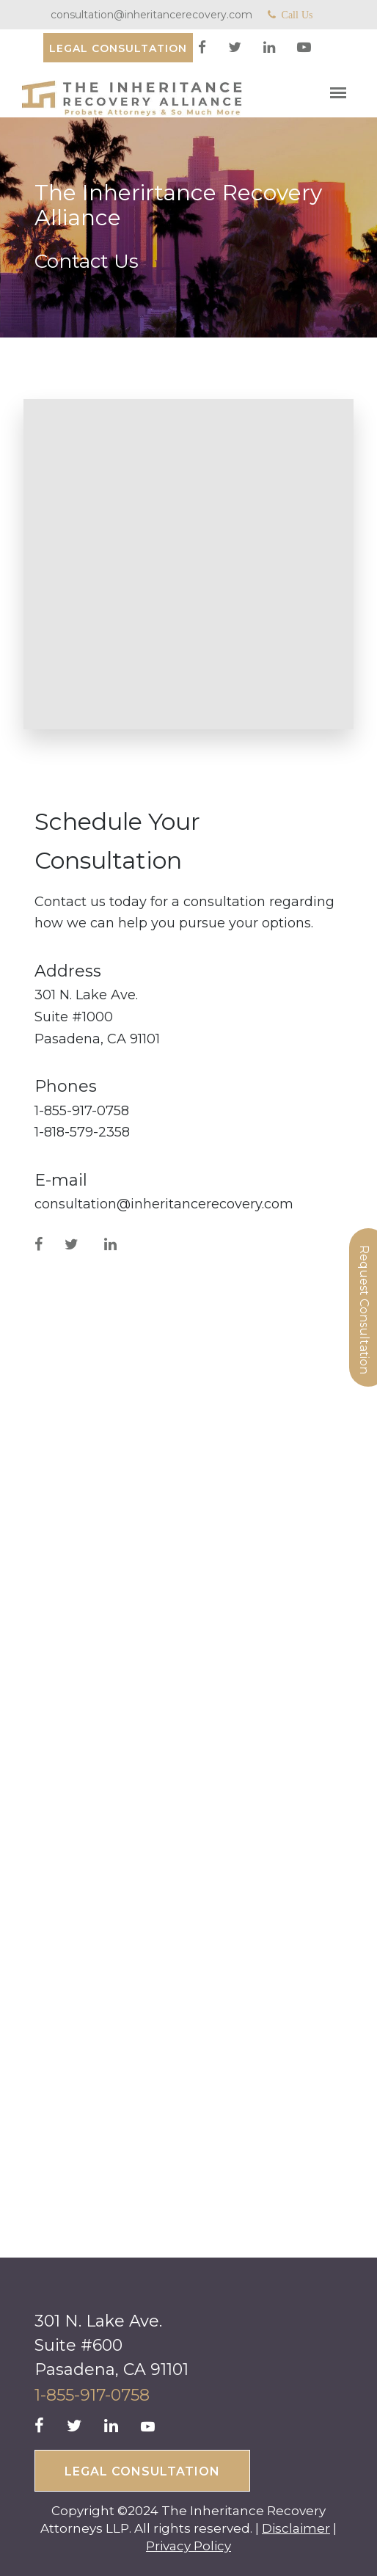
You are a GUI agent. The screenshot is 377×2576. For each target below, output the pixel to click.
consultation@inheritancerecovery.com (163, 1204)
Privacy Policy (188, 2546)
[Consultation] (118, 47)
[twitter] (236, 48)
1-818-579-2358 (82, 1132)
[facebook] (204, 48)
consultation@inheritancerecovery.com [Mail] (151, 14)
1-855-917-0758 (81, 1111)
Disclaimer (296, 2528)
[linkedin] (271, 48)
